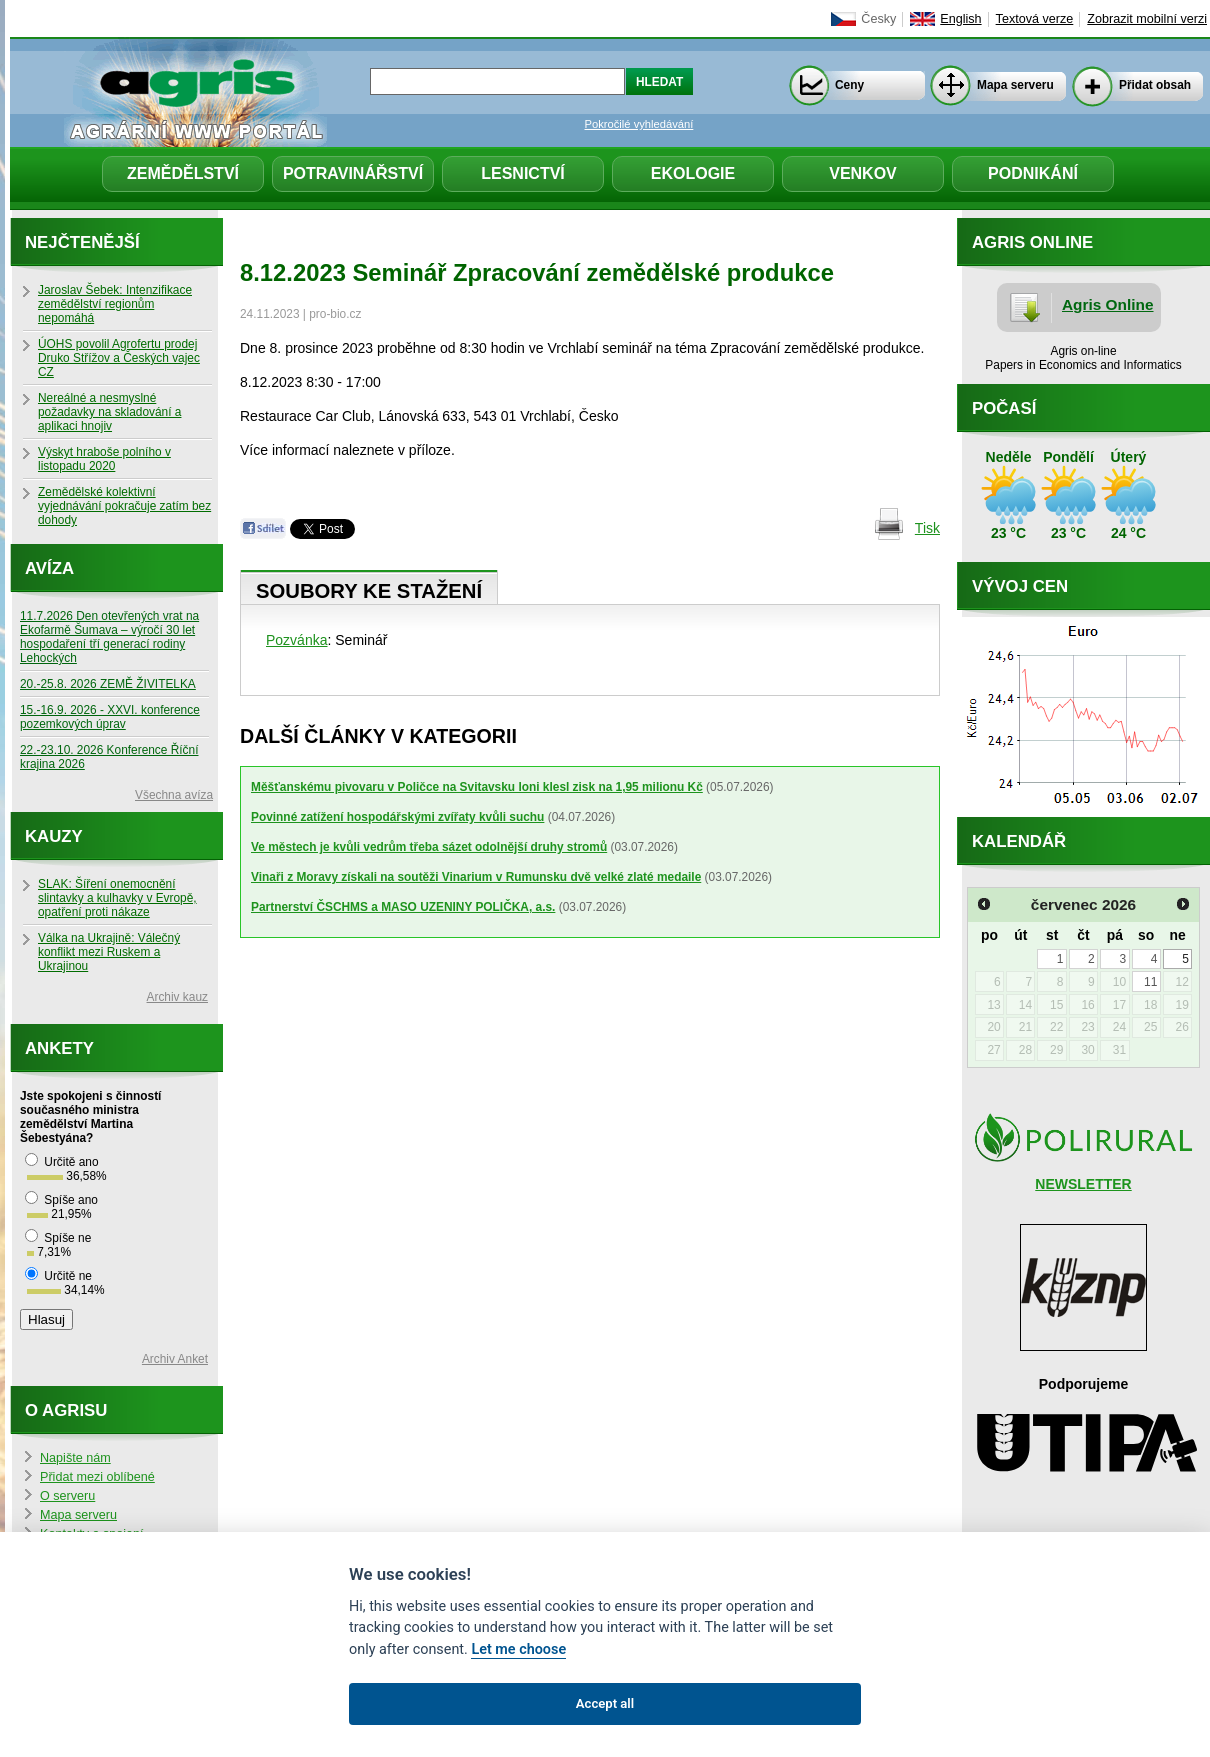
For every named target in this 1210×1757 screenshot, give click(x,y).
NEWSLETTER (1083, 1184)
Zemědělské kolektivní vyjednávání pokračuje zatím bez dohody (124, 506)
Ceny (849, 85)
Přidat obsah (1155, 85)
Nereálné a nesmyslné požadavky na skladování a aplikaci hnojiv (109, 412)
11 (1150, 982)
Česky (878, 19)
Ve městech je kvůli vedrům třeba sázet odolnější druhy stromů (429, 847)
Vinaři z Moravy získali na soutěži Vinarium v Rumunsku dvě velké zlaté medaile (476, 877)
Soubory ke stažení (369, 591)
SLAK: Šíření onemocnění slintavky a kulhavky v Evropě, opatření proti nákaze (117, 898)
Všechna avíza (174, 795)
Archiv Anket (175, 1359)
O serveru (67, 1496)
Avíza (49, 568)
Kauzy (54, 836)
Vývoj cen (1020, 586)
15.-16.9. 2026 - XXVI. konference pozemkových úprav (110, 717)
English (960, 19)
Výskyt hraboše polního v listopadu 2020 (104, 459)
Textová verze (1035, 19)
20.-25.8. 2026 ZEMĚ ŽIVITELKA (108, 684)
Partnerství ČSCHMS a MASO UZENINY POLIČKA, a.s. (403, 907)
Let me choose (518, 1649)
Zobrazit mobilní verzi (1147, 19)
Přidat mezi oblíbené (97, 1477)
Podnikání (1033, 173)
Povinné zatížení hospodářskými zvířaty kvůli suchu (397, 817)
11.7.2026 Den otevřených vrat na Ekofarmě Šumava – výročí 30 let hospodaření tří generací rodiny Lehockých (109, 637)
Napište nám (75, 1458)
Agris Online (1108, 304)
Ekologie (693, 173)
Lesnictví (523, 173)
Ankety (59, 1048)
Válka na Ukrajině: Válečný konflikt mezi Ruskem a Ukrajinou (109, 952)
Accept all (605, 1703)
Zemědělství (183, 173)
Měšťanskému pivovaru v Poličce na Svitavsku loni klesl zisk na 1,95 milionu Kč (477, 787)
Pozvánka (296, 640)
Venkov (863, 173)
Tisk (927, 528)
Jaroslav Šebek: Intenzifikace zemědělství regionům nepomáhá (115, 304)
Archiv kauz (177, 997)
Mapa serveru (1015, 85)
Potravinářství (353, 173)
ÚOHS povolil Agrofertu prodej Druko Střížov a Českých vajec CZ (119, 358)
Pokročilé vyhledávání (639, 124)
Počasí (1004, 408)
